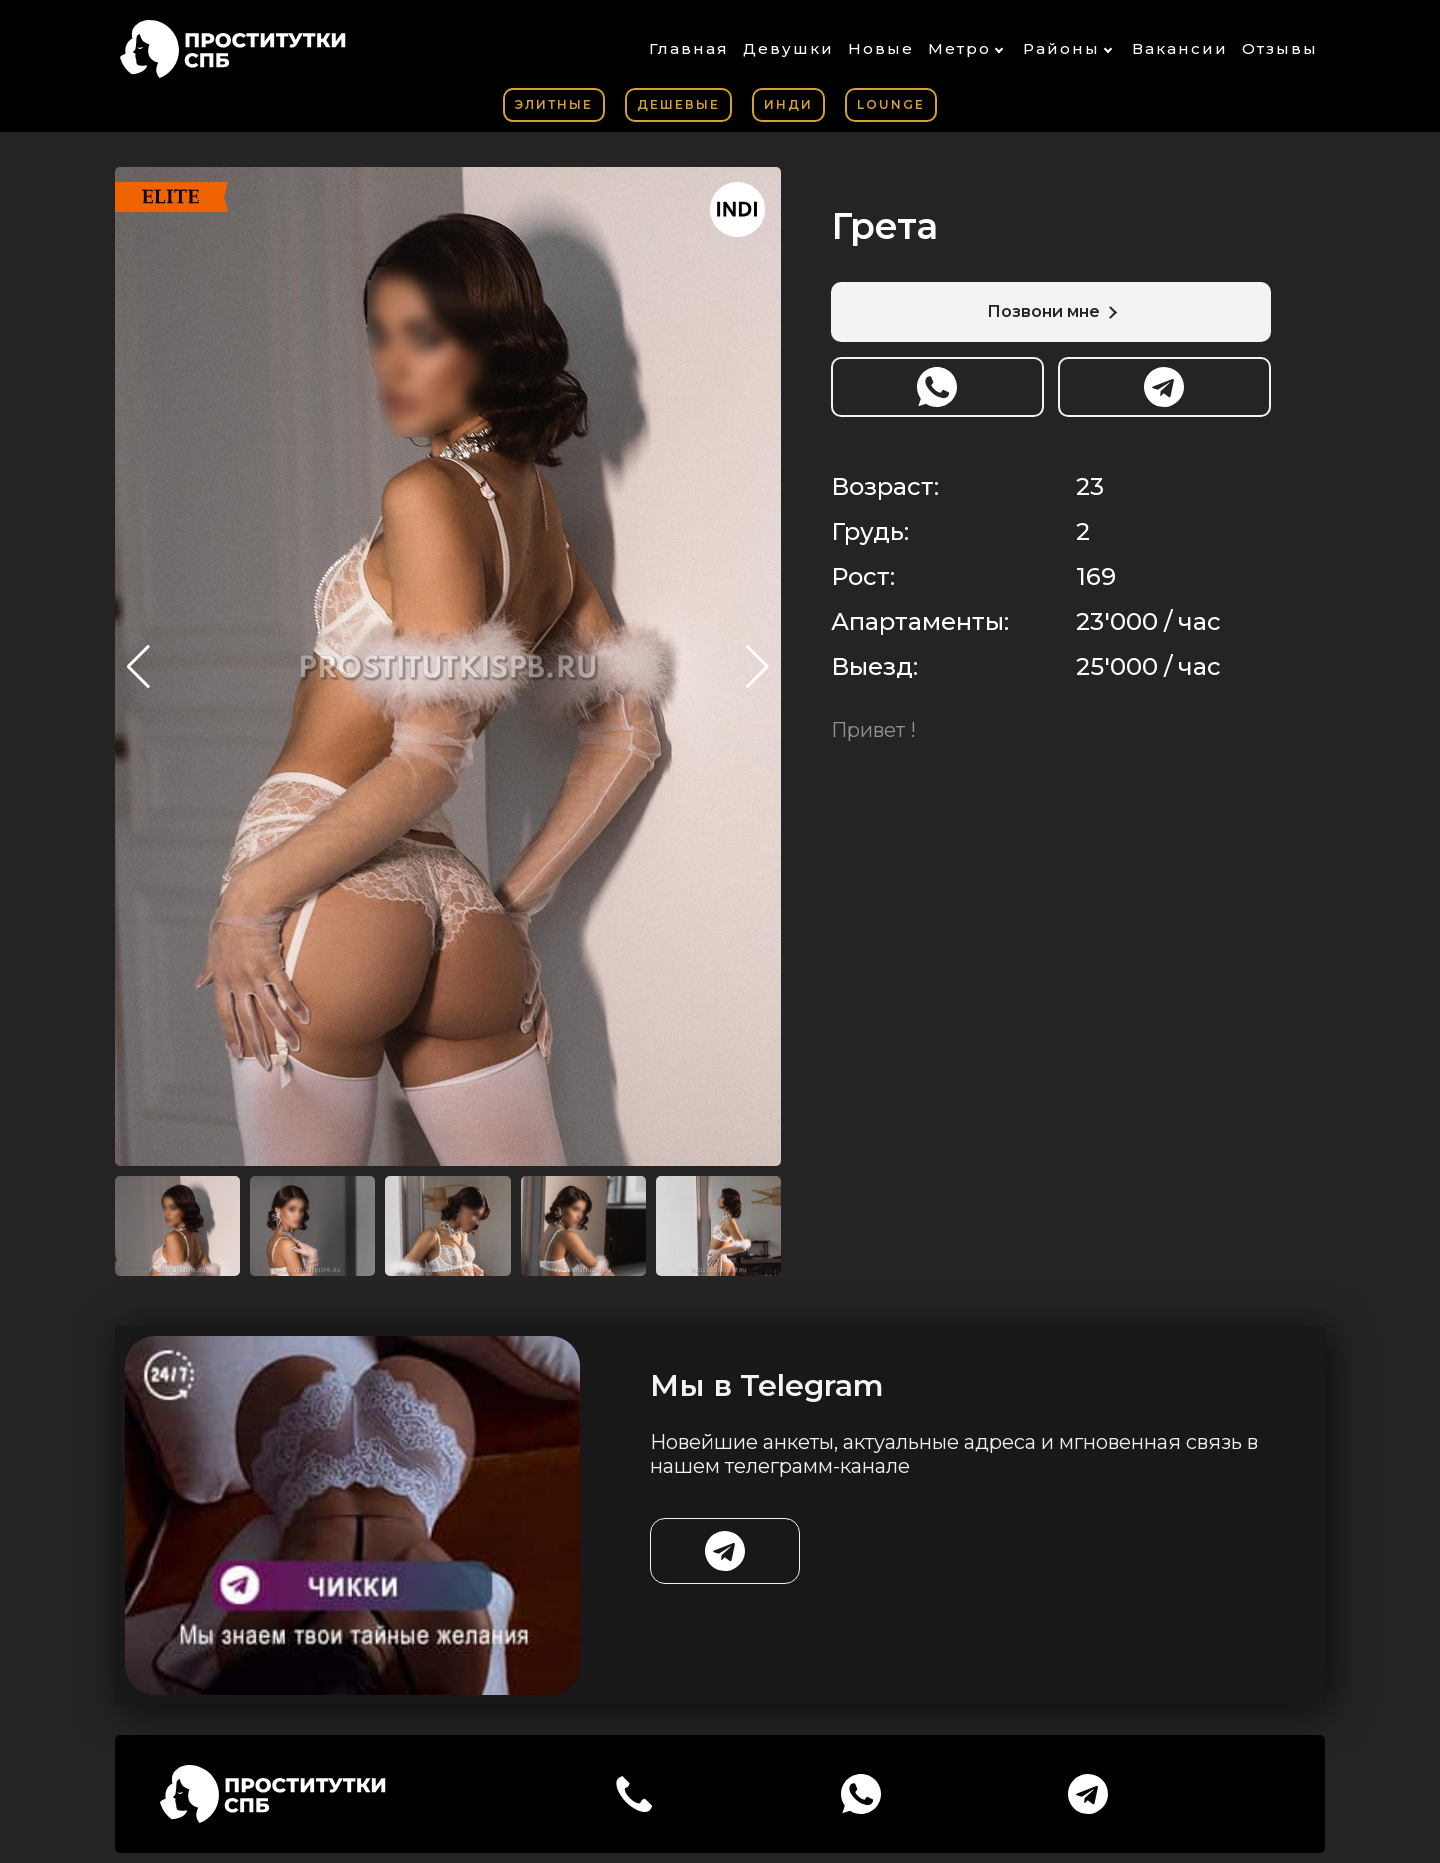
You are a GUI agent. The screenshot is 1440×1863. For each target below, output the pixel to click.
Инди (788, 104)
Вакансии (1180, 48)
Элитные (554, 104)
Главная (689, 48)
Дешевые (678, 104)
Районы (1061, 48)
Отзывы (1280, 48)
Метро (959, 48)
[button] (757, 667)
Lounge (891, 104)
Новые (881, 48)
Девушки (788, 48)
